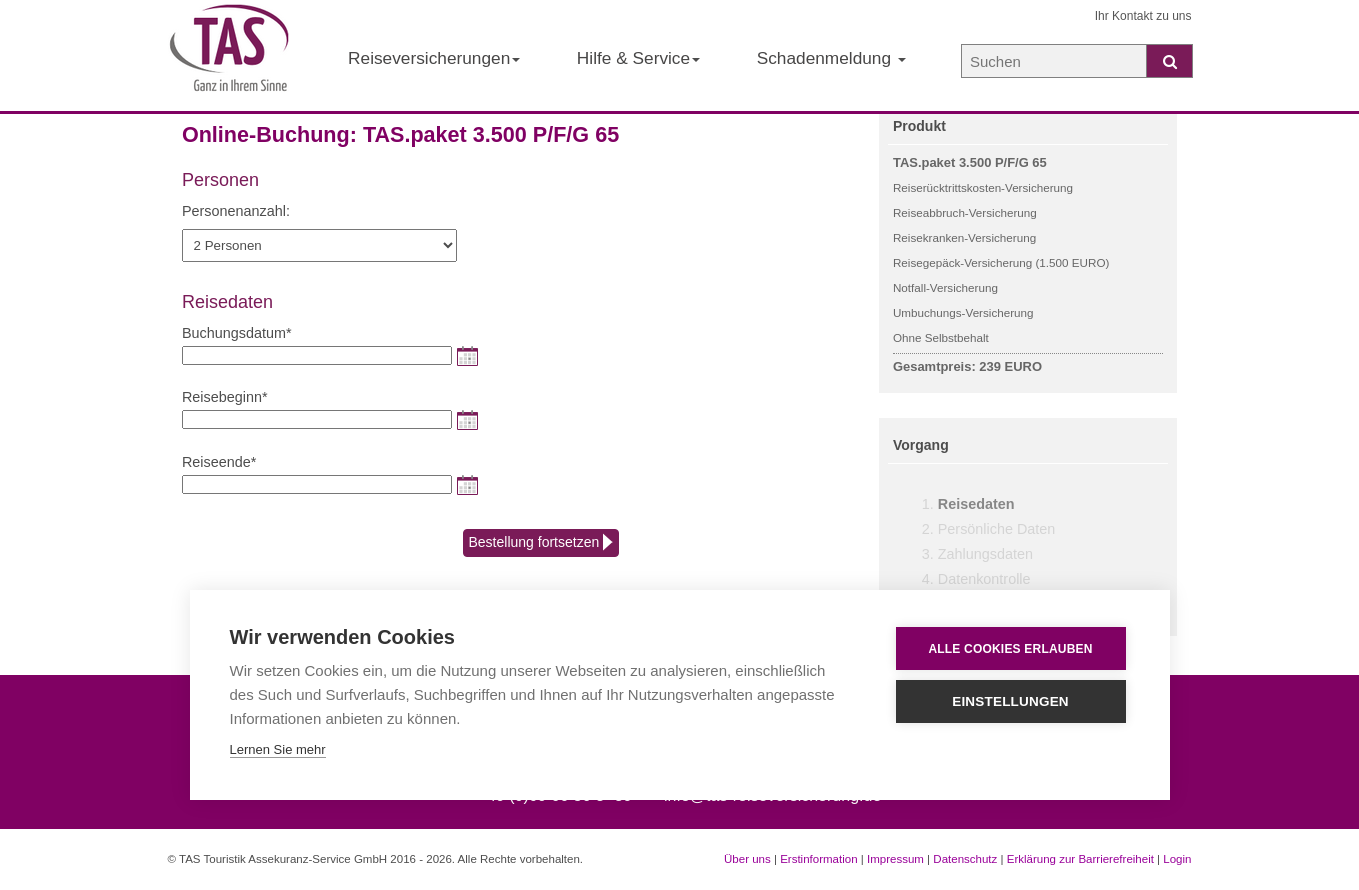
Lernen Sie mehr (278, 749)
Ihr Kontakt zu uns (1143, 16)
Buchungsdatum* (237, 333)
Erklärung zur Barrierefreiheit (1080, 859)
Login (1177, 859)
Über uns (747, 859)
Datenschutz (965, 859)
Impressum (895, 859)
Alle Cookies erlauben (1010, 649)
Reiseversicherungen (434, 58)
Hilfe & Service (638, 58)
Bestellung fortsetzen (541, 543)
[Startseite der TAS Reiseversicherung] (230, 56)
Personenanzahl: (236, 211)
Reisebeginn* (225, 397)
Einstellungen (1010, 701)
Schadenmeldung (831, 58)
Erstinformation (818, 859)
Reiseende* (219, 462)
